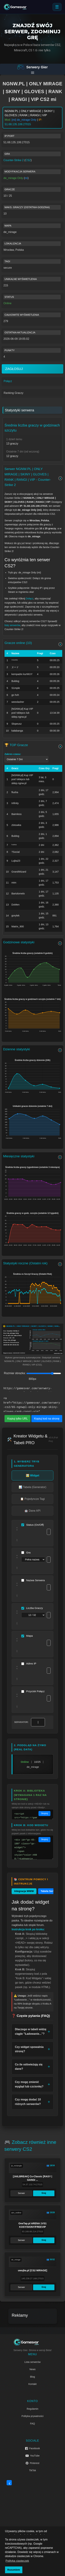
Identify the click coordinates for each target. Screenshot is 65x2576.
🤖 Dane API (32, 1510)
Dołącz (29, 598)
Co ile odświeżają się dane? (28, 2066)
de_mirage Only (13, 178)
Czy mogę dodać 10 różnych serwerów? (28, 2101)
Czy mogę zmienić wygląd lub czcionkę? (29, 2084)
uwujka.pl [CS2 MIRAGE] (32, 2270)
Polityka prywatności (32, 2416)
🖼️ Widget (32, 1475)
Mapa (27, 1635)
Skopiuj (44, 1813)
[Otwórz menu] (33, 73)
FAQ (32, 2423)
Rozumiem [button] (13, 2569)
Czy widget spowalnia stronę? (29, 2049)
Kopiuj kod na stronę (46, 1418)
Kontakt (32, 2384)
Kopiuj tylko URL (17, 1418)
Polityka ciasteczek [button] (17, 2560)
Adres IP (28, 1663)
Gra (26, 1552)
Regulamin (32, 2408)
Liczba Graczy (32, 1608)
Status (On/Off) (32, 1524)
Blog (32, 2376)
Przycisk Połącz (33, 1691)
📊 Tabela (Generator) (32, 1487)
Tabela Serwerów (51, 1891)
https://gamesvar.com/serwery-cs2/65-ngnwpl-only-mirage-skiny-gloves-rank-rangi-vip (32, 1388)
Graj (44, 2193)
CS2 (28, 160)
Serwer (21, 2193)
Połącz (8, 381)
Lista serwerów (32, 2362)
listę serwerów (12, 625)
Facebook (32, 2448)
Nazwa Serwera (33, 1580)
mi (26, 178)
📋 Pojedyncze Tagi (32, 1498)
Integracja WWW (24, 1891)
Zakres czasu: (13, 754)
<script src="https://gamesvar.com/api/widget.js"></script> (32, 1814)
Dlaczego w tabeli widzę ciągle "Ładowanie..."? (30, 2031)
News (32, 2369)
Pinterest (32, 2463)
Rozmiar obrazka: (15, 1373)
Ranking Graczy (13, 392)
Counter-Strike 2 (13, 160)
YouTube (32, 2455)
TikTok (32, 2470)
